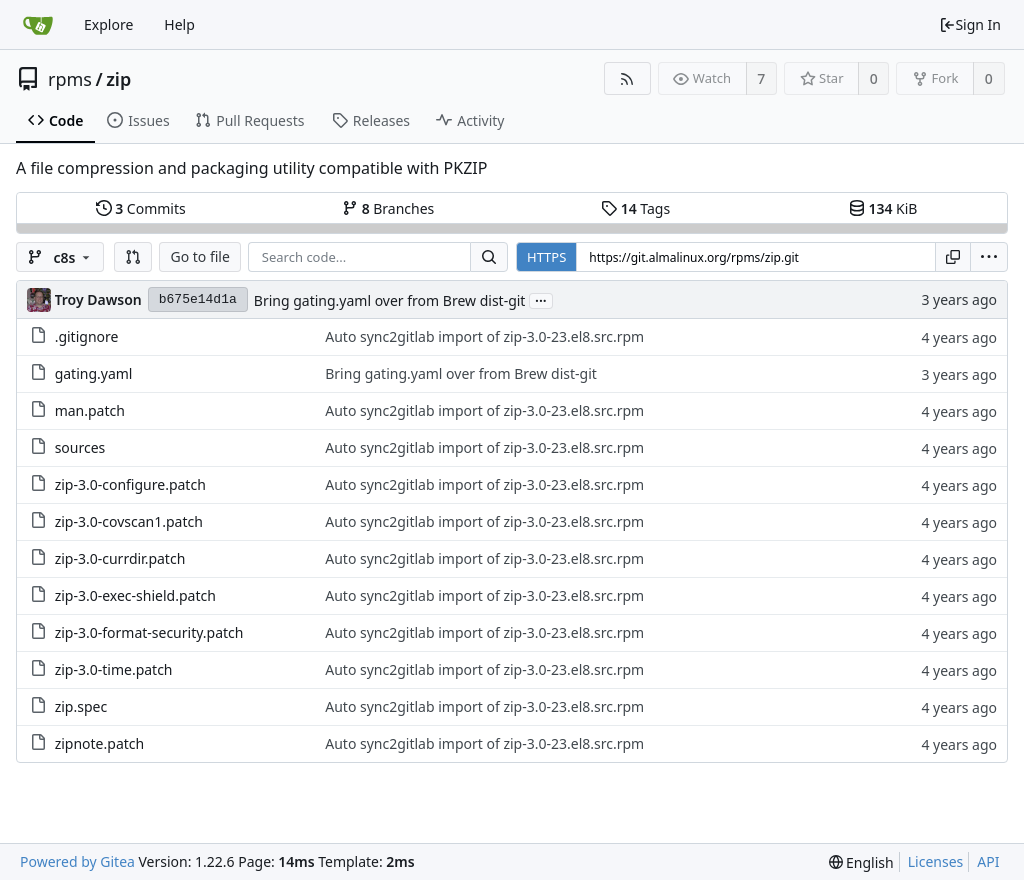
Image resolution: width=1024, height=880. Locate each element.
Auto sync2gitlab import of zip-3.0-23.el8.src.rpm (484, 336)
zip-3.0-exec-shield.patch (135, 595)
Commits (141, 208)
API (988, 861)
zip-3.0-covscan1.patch (129, 521)
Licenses (936, 861)
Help (179, 24)
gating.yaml (94, 373)
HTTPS (546, 257)
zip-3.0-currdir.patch (120, 558)
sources (80, 447)
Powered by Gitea (77, 861)
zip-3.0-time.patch (114, 669)
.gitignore (87, 336)
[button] (133, 257)
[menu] (989, 257)
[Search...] (489, 257)
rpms (70, 79)
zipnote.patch (100, 743)
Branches (388, 208)
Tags (635, 208)
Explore (108, 24)
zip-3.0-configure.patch (130, 484)
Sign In (970, 24)
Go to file (199, 256)
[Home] (38, 25)
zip (118, 79)
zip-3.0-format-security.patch (149, 632)
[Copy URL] (953, 257)
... (541, 299)
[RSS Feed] (627, 78)
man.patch (90, 410)
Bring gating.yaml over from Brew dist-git (390, 300)
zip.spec (81, 706)
